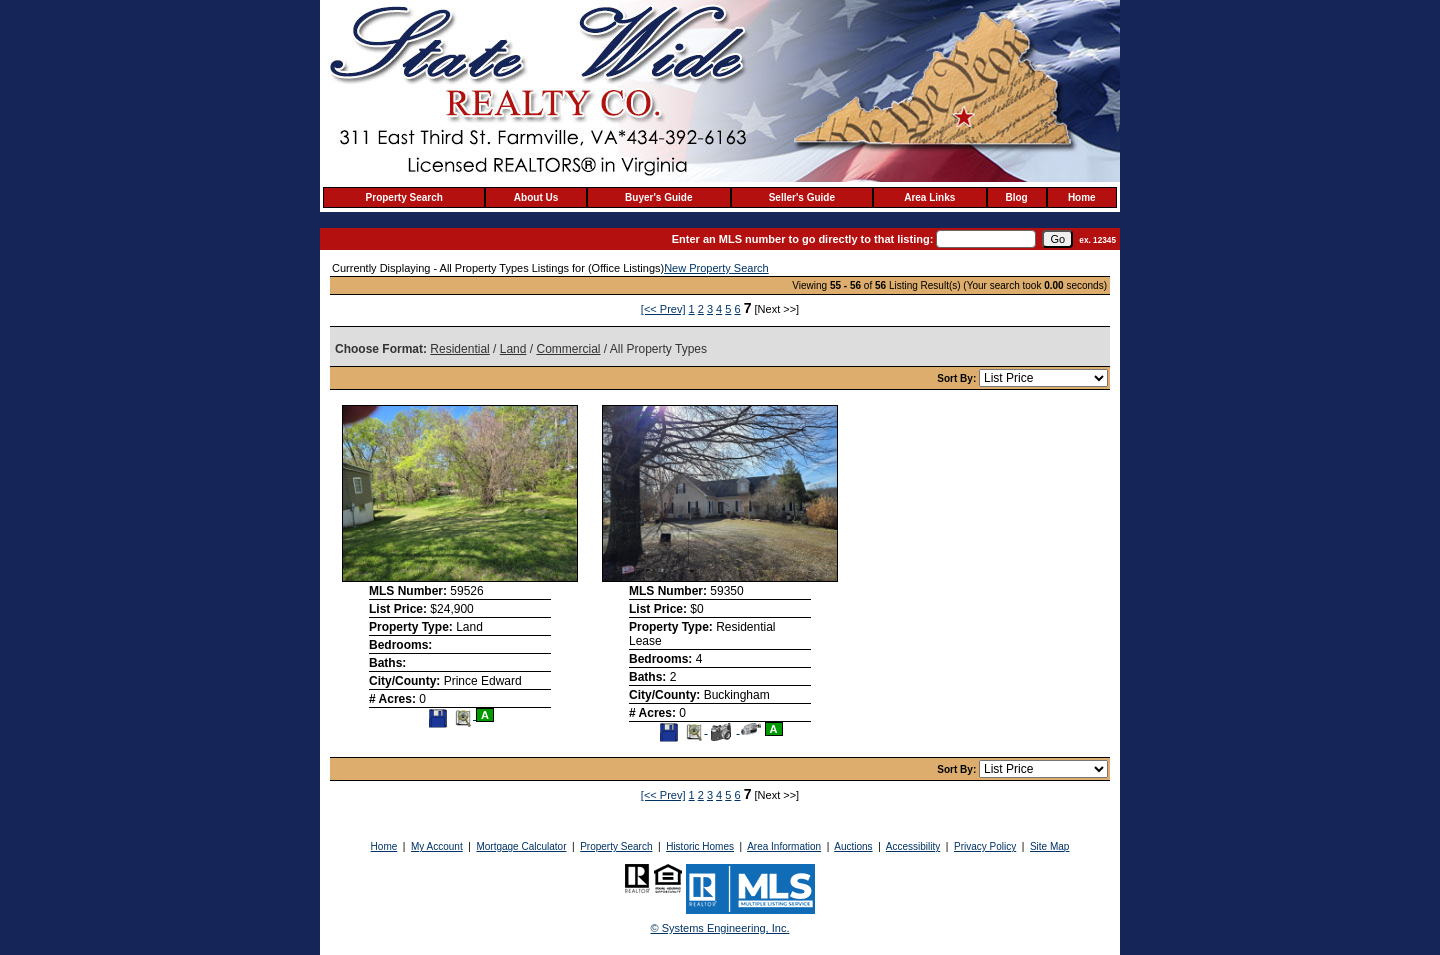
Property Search (404, 197)
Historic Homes (700, 846)
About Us (536, 197)
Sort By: (958, 378)
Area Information (784, 846)
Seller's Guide (802, 197)
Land (513, 349)
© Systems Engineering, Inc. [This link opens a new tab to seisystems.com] (720, 928)
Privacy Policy (985, 846)
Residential (459, 349)
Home (1082, 197)
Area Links (929, 197)
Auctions (853, 846)
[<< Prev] (663, 309)
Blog (1017, 197)
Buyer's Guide (658, 197)
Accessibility (913, 846)
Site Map (1049, 846)
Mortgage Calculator (521, 846)
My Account (437, 846)
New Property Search (716, 268)
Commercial (568, 349)
